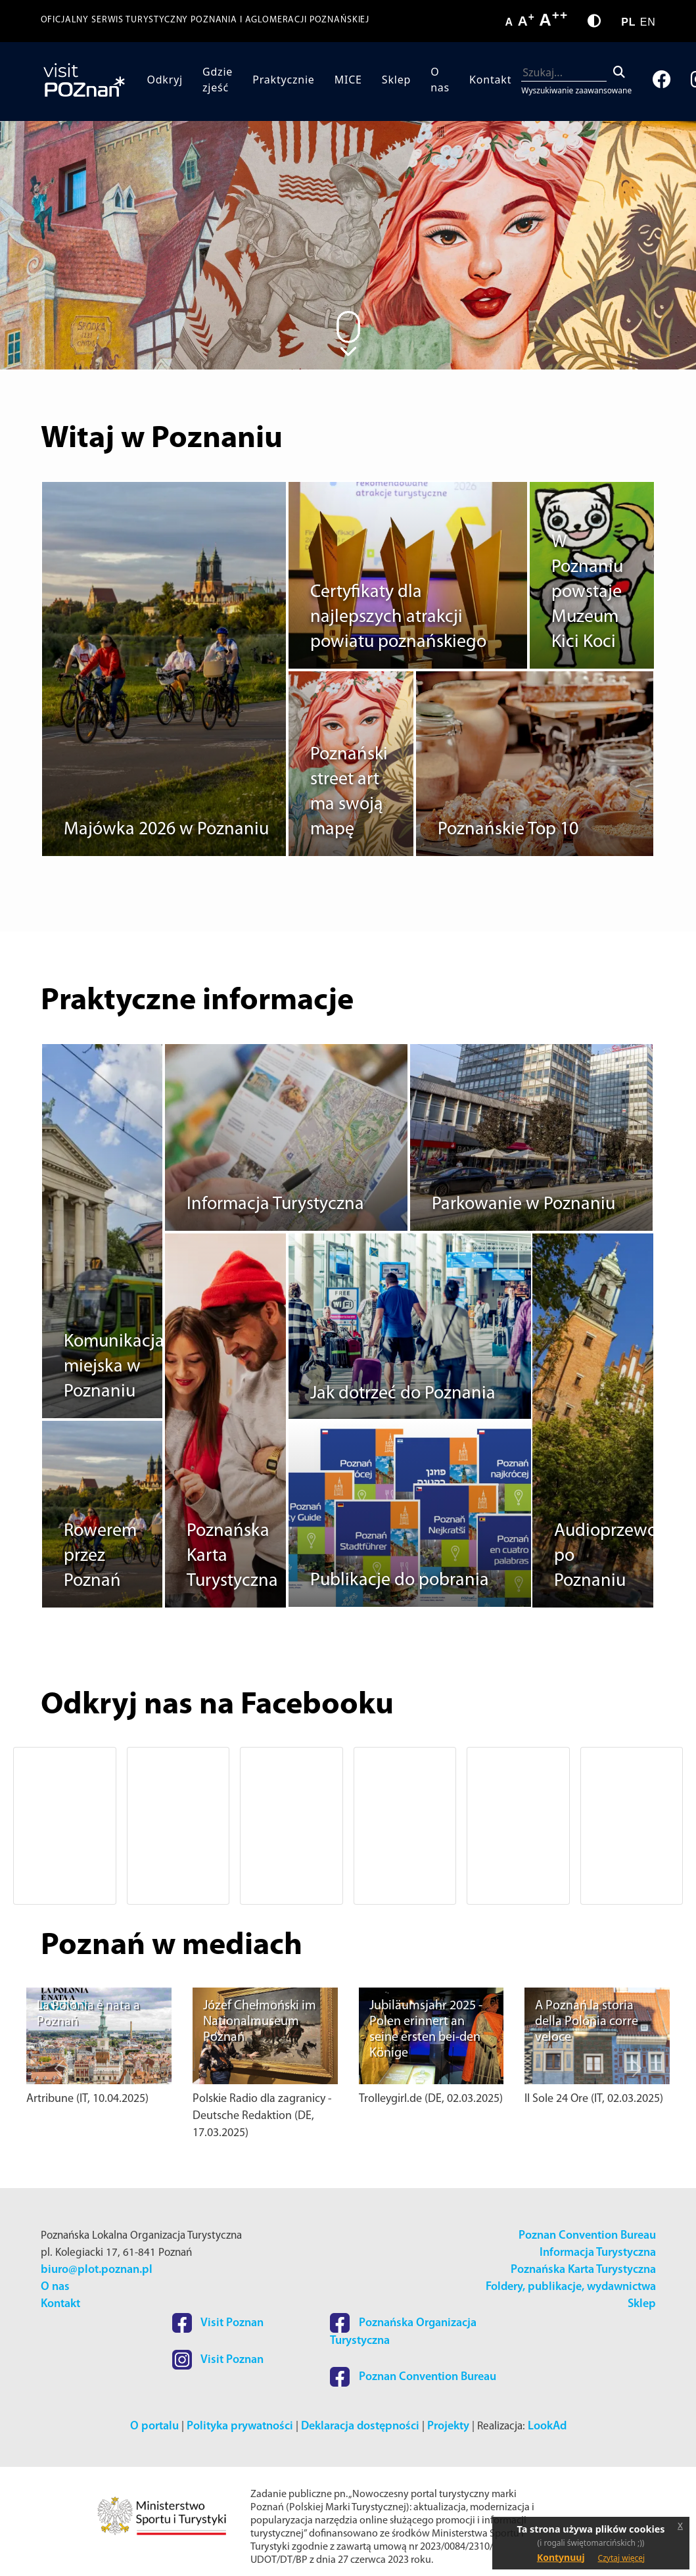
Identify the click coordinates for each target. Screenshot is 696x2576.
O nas (440, 79)
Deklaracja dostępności (360, 2426)
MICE (348, 79)
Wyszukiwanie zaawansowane (576, 90)
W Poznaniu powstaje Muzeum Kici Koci (587, 592)
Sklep (396, 79)
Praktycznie (283, 79)
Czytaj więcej (621, 2558)
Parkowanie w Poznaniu (523, 1204)
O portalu (154, 2426)
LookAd (547, 2426)
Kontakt (490, 79)
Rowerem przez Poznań (100, 1556)
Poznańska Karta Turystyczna (583, 2270)
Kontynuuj (561, 2557)
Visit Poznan (218, 2323)
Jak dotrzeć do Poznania (403, 1394)
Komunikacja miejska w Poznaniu (114, 1367)
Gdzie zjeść (217, 79)
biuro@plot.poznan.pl (96, 2270)
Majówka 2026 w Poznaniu (166, 830)
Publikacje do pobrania (399, 1580)
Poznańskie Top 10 (508, 830)
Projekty (448, 2426)
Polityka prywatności (240, 2426)
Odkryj (165, 79)
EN (648, 22)
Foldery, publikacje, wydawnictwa (571, 2287)
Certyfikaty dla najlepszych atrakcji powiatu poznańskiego (398, 617)
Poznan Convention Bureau (587, 2236)
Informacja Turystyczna (275, 1204)
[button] (59, 1826)
